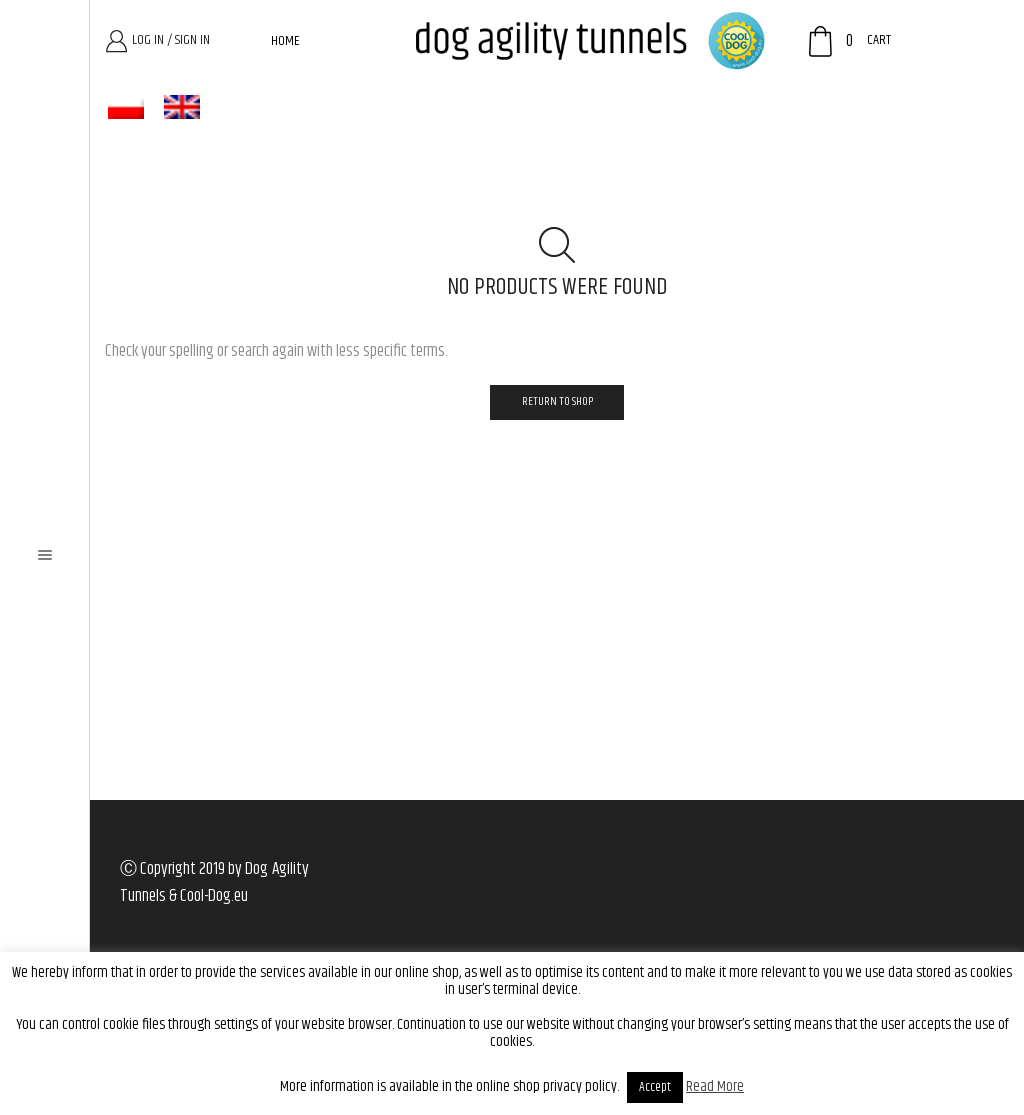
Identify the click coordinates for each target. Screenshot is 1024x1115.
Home (285, 41)
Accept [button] (655, 1087)
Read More (715, 1086)
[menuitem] (126, 107)
